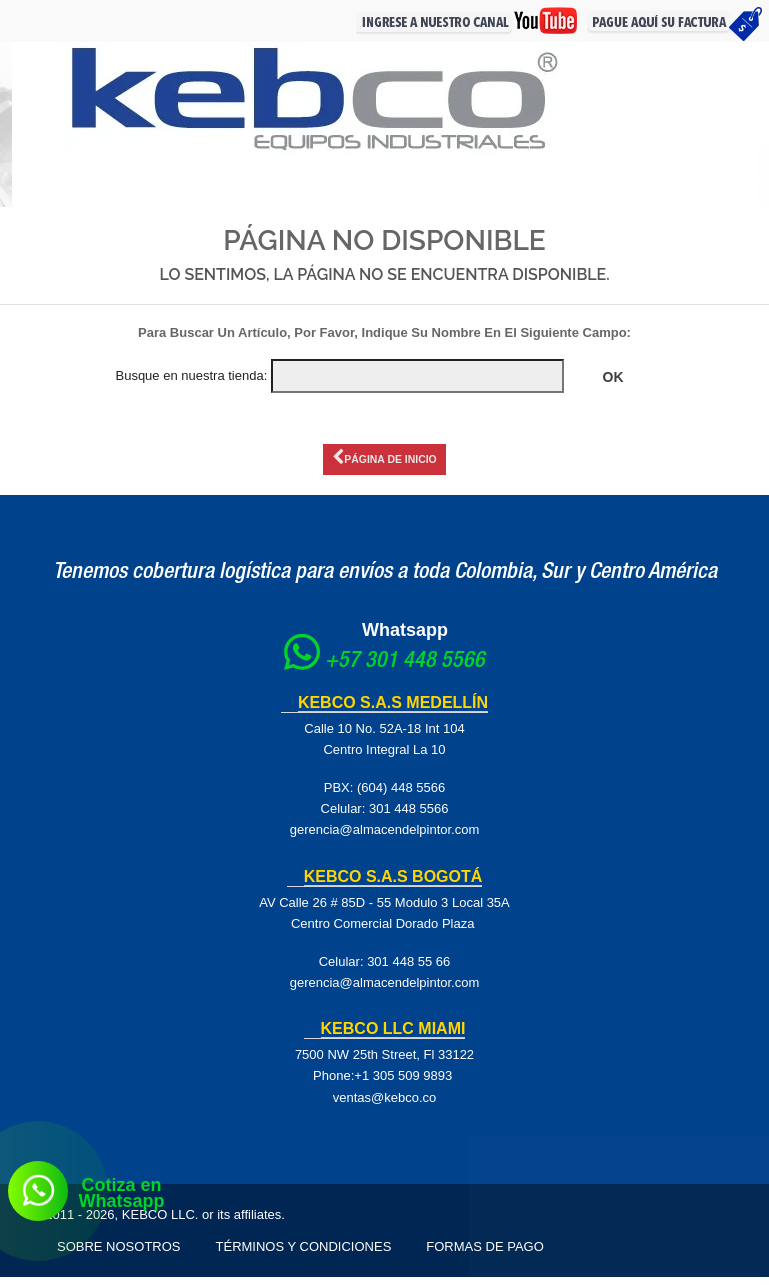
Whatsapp (405, 638)
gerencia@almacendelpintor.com (385, 837)
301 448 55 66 (408, 968)
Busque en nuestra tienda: (191, 375)
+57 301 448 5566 (405, 669)
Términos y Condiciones (304, 1254)
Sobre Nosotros (119, 1254)
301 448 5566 (409, 816)
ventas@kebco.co (385, 1104)
